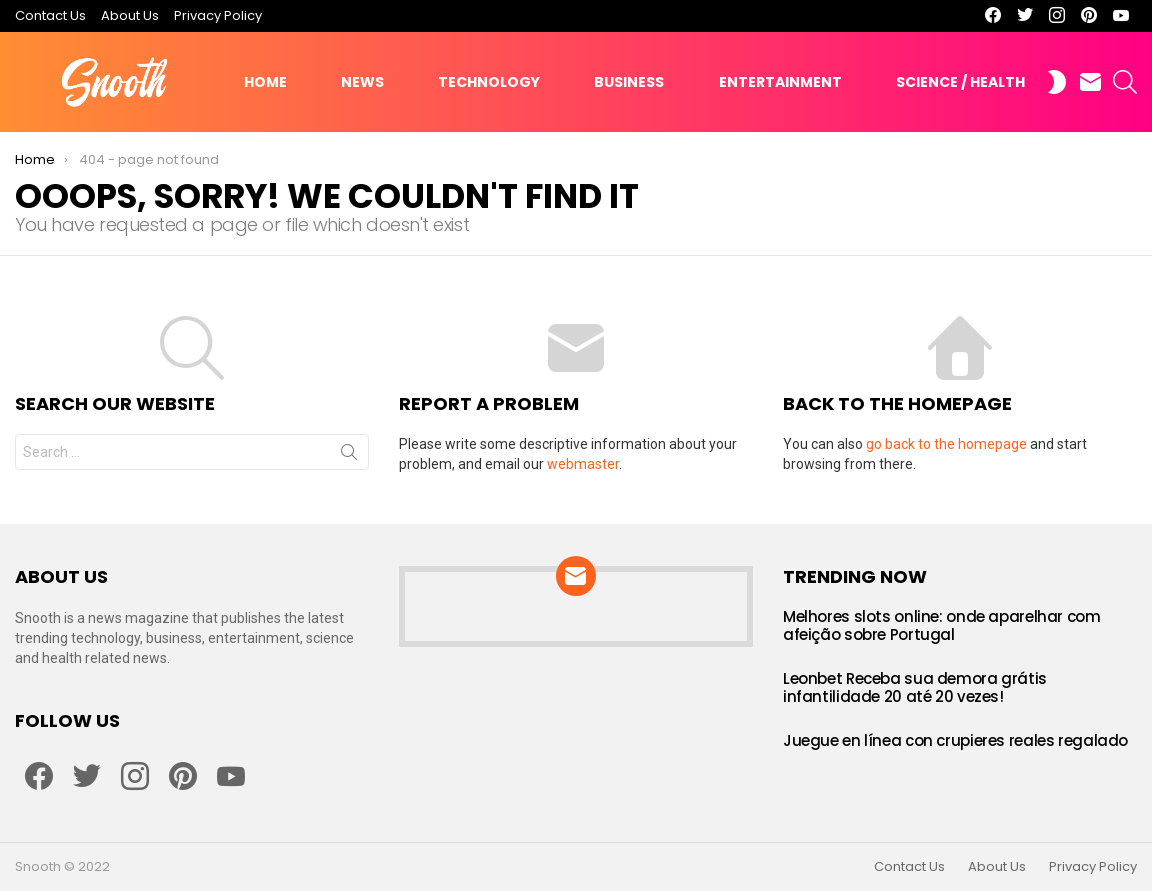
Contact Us (50, 15)
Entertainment (780, 82)
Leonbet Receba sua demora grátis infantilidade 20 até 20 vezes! (915, 687)
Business (629, 82)
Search (349, 456)
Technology (489, 82)
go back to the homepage (946, 444)
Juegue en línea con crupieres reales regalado (955, 740)
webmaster (583, 464)
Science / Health (960, 82)
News (362, 82)
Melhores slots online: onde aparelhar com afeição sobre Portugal (942, 625)
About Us (130, 15)
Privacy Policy (218, 15)
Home (265, 82)
